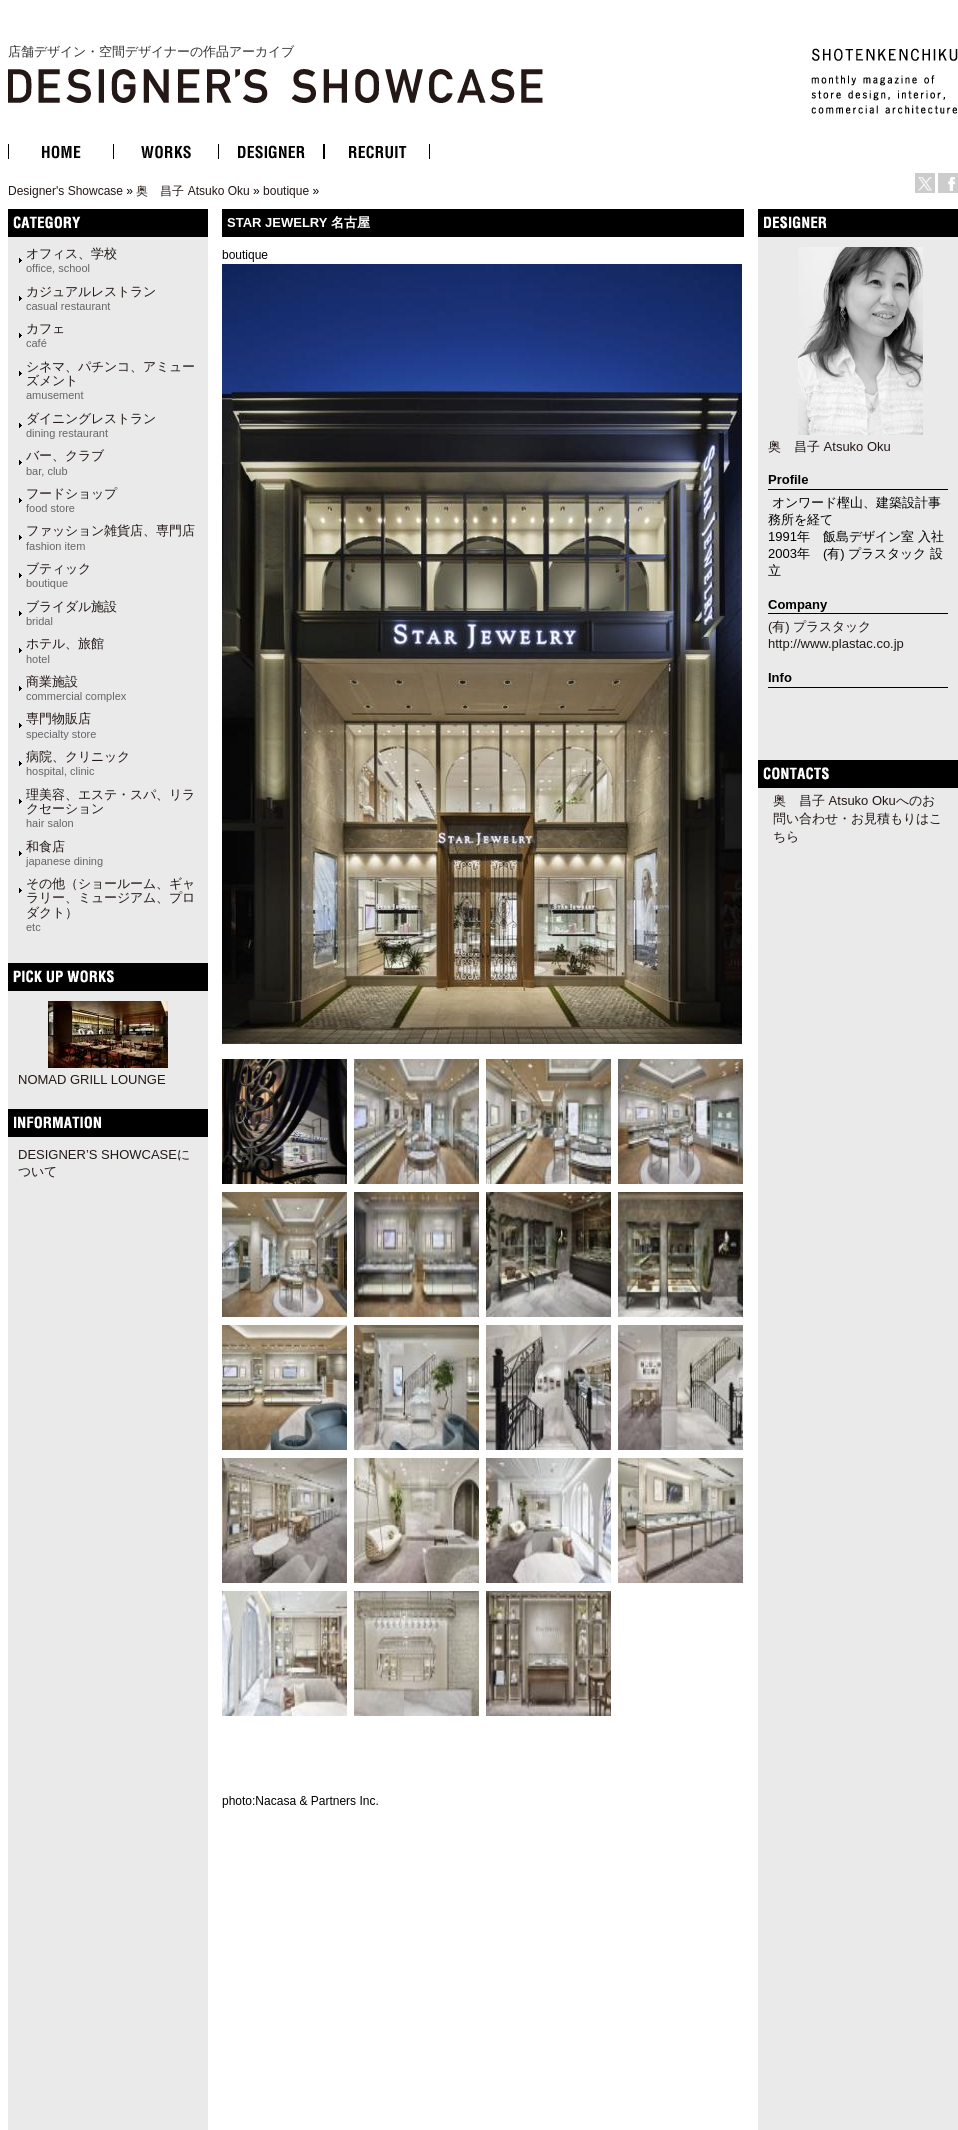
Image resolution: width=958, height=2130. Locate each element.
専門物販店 (61, 725)
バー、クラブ (65, 462)
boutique (286, 191)
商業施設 (76, 688)
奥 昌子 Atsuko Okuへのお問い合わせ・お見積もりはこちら (857, 818)
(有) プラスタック (819, 626)
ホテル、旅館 (65, 650)
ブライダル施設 (71, 613)
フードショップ (71, 500)
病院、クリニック (78, 763)
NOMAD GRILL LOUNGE (92, 1079)
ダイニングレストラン (91, 425)
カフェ (45, 335)
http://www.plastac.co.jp (836, 643)
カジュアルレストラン (91, 298)
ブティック (58, 575)
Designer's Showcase (65, 191)
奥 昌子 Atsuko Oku (192, 191)
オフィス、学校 (71, 260)
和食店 (64, 853)
